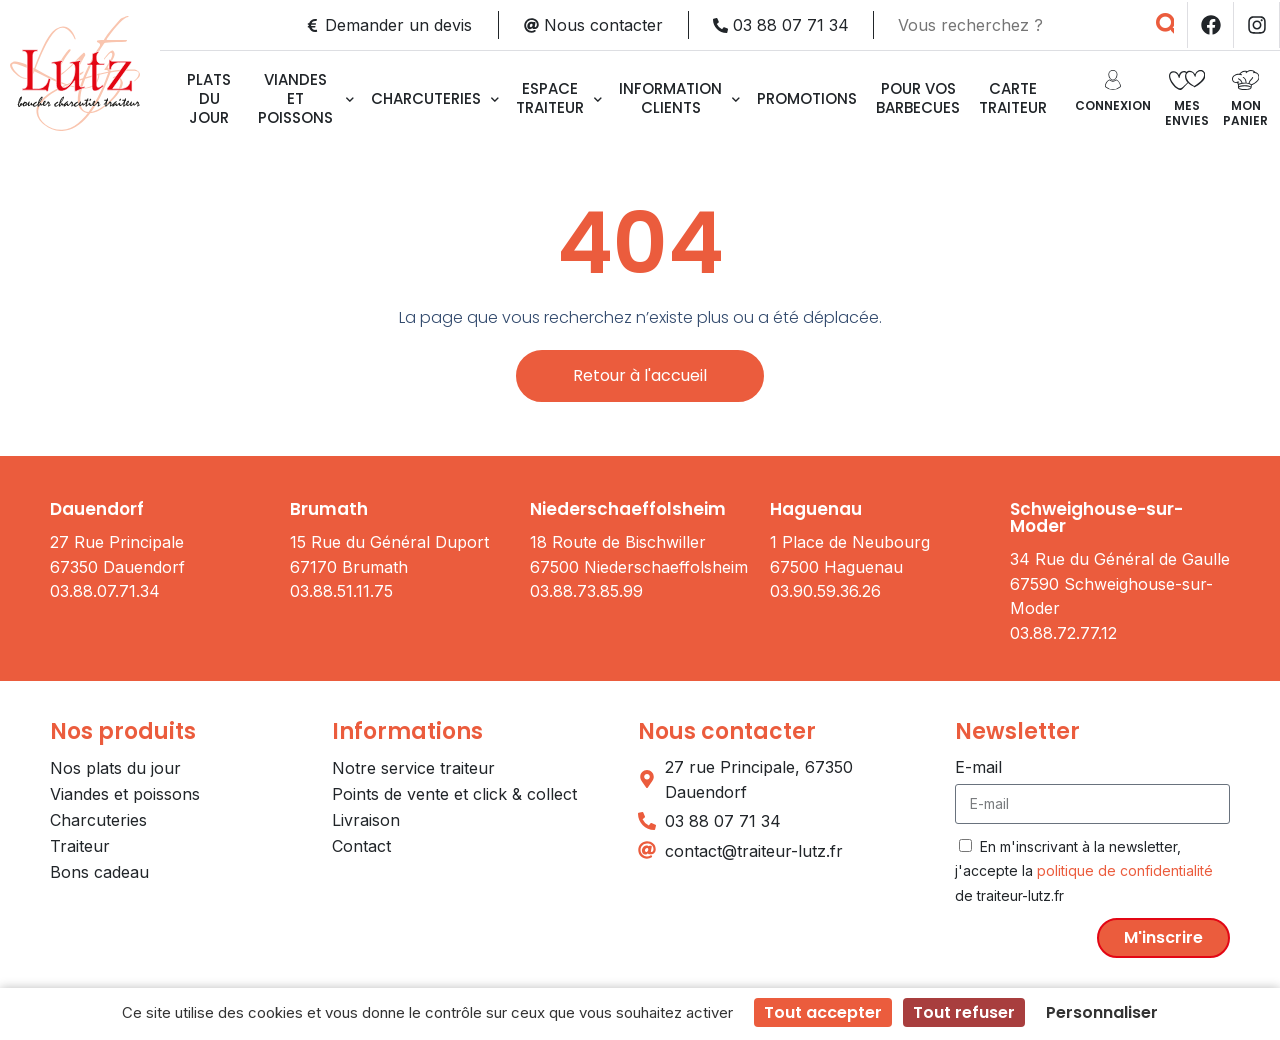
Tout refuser (964, 1012)
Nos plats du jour (115, 768)
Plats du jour (209, 98)
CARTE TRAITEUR (1013, 98)
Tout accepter (823, 1012)
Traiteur (80, 846)
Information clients (679, 98)
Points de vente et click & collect (454, 794)
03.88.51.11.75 (341, 591)
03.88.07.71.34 (105, 591)
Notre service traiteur (413, 768)
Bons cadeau (99, 872)
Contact (361, 846)
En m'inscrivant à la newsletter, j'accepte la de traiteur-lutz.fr (1084, 871)
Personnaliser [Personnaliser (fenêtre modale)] (1102, 1012)
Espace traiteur (559, 98)
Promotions (807, 98)
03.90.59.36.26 (825, 591)
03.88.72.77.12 (1063, 633)
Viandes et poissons (306, 98)
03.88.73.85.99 (586, 591)
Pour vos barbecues (918, 98)
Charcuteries (435, 98)
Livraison (366, 820)
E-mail (978, 767)
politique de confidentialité (1125, 870)
